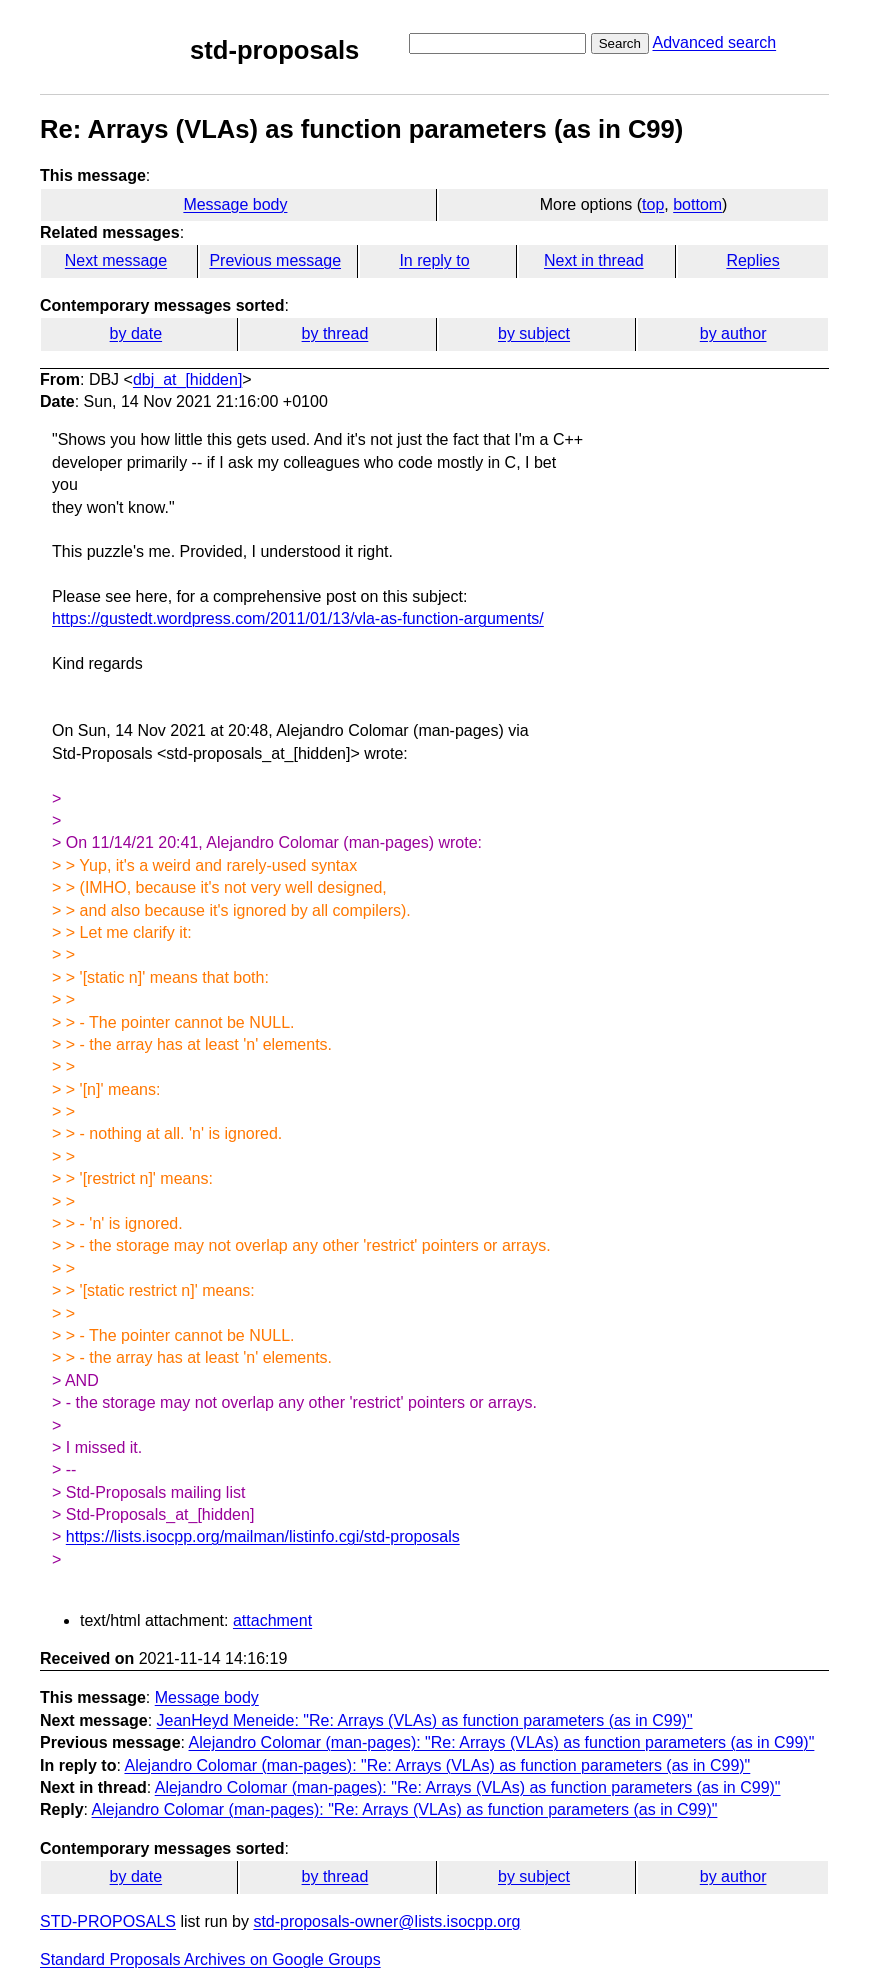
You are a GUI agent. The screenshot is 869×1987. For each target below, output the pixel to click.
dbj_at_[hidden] (187, 379)
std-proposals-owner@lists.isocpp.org (386, 1921)
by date (136, 333)
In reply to (434, 260)
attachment (272, 1620)
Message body (235, 204)
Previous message (275, 260)
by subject (534, 333)
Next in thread (594, 260)
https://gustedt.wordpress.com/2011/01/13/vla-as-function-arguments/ (298, 618)
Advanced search (714, 42)
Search (620, 43)
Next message (116, 260)
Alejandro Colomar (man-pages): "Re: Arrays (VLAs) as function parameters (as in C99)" (502, 1742)
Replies (752, 260)
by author (733, 333)
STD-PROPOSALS (108, 1921)
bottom (697, 204)
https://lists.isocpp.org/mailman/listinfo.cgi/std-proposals (263, 1536)
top (653, 204)
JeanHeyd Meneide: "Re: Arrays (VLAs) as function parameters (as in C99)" (425, 1720)
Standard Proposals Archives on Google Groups (210, 1959)
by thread (335, 333)
